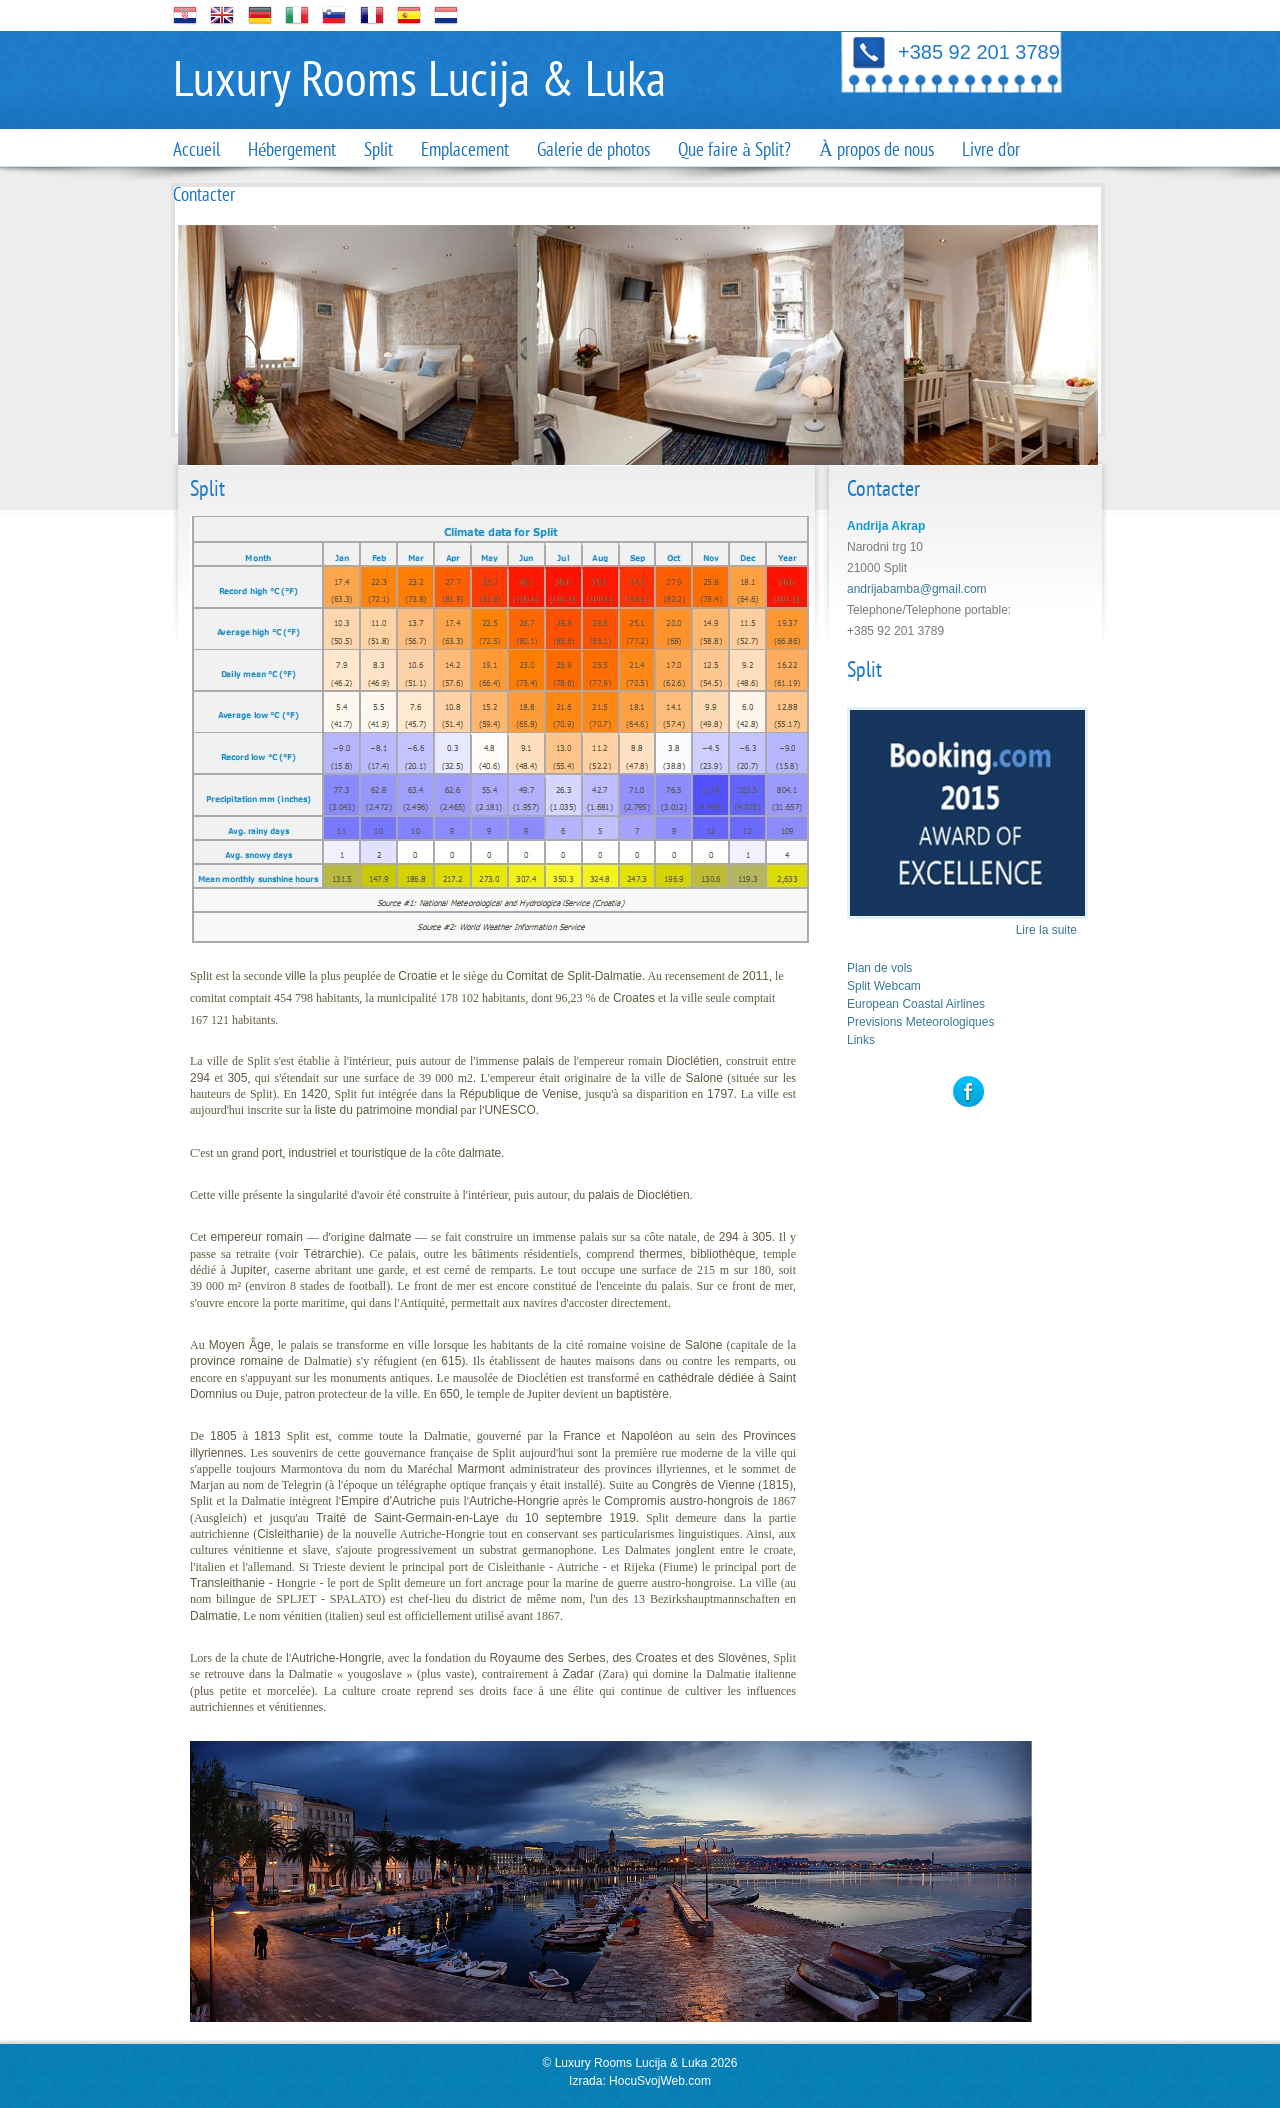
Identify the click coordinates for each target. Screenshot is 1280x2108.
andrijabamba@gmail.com (917, 589)
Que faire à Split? (734, 150)
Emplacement (465, 150)
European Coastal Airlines (916, 1004)
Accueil (196, 150)
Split (378, 150)
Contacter (204, 195)
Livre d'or (991, 150)
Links (861, 1040)
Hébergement (292, 150)
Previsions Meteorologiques (920, 1022)
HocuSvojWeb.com (660, 2081)
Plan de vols (879, 968)
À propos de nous (876, 150)
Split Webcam (884, 986)
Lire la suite (1046, 930)
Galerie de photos (593, 150)
